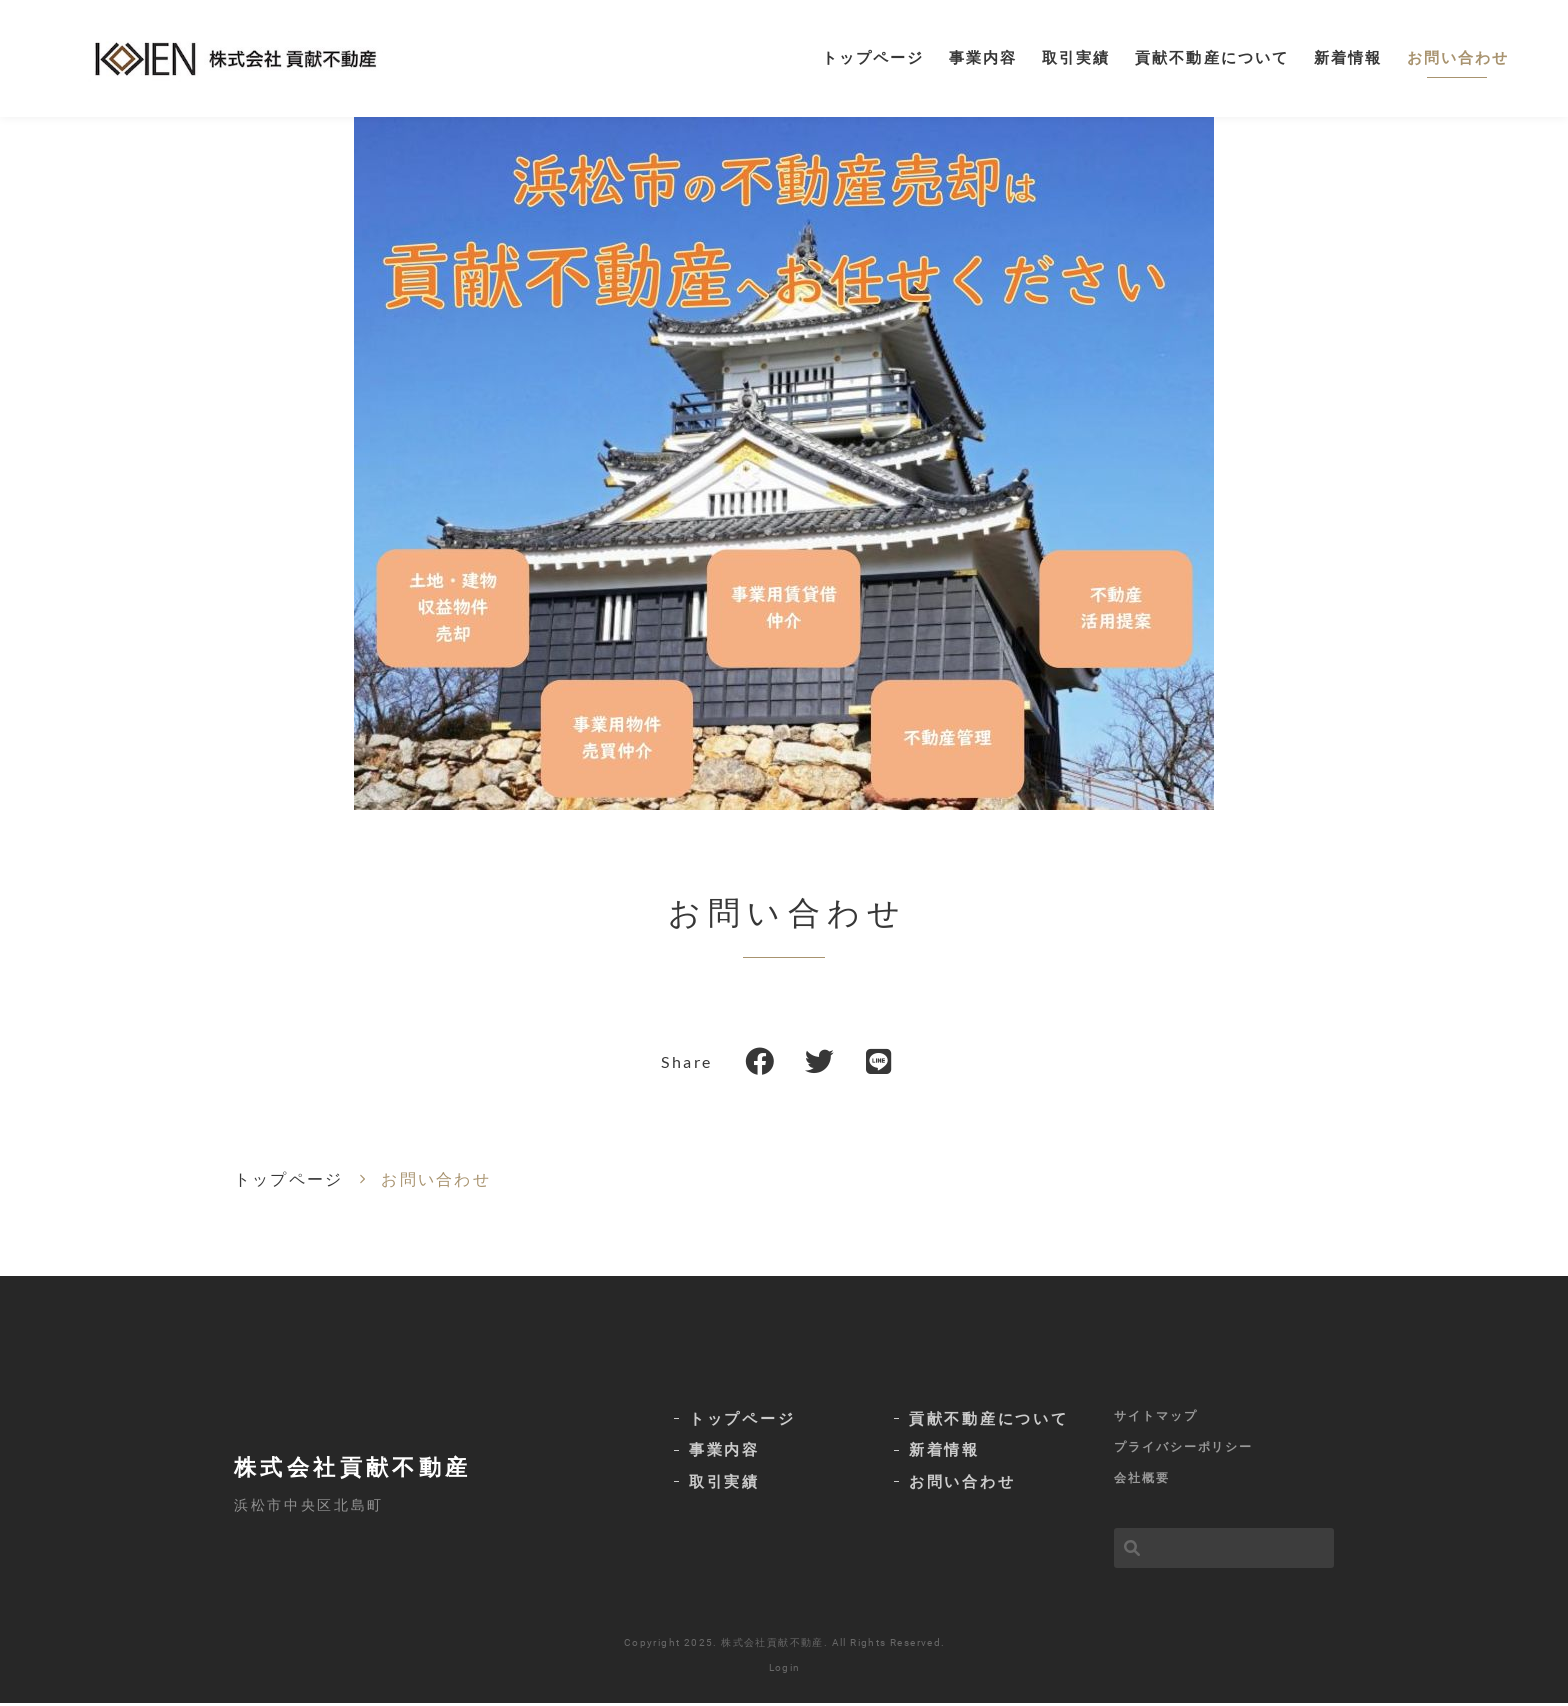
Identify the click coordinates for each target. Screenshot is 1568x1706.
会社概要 (1142, 1480)
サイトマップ (1156, 1418)
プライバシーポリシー (1183, 1449)
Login (785, 1670)
